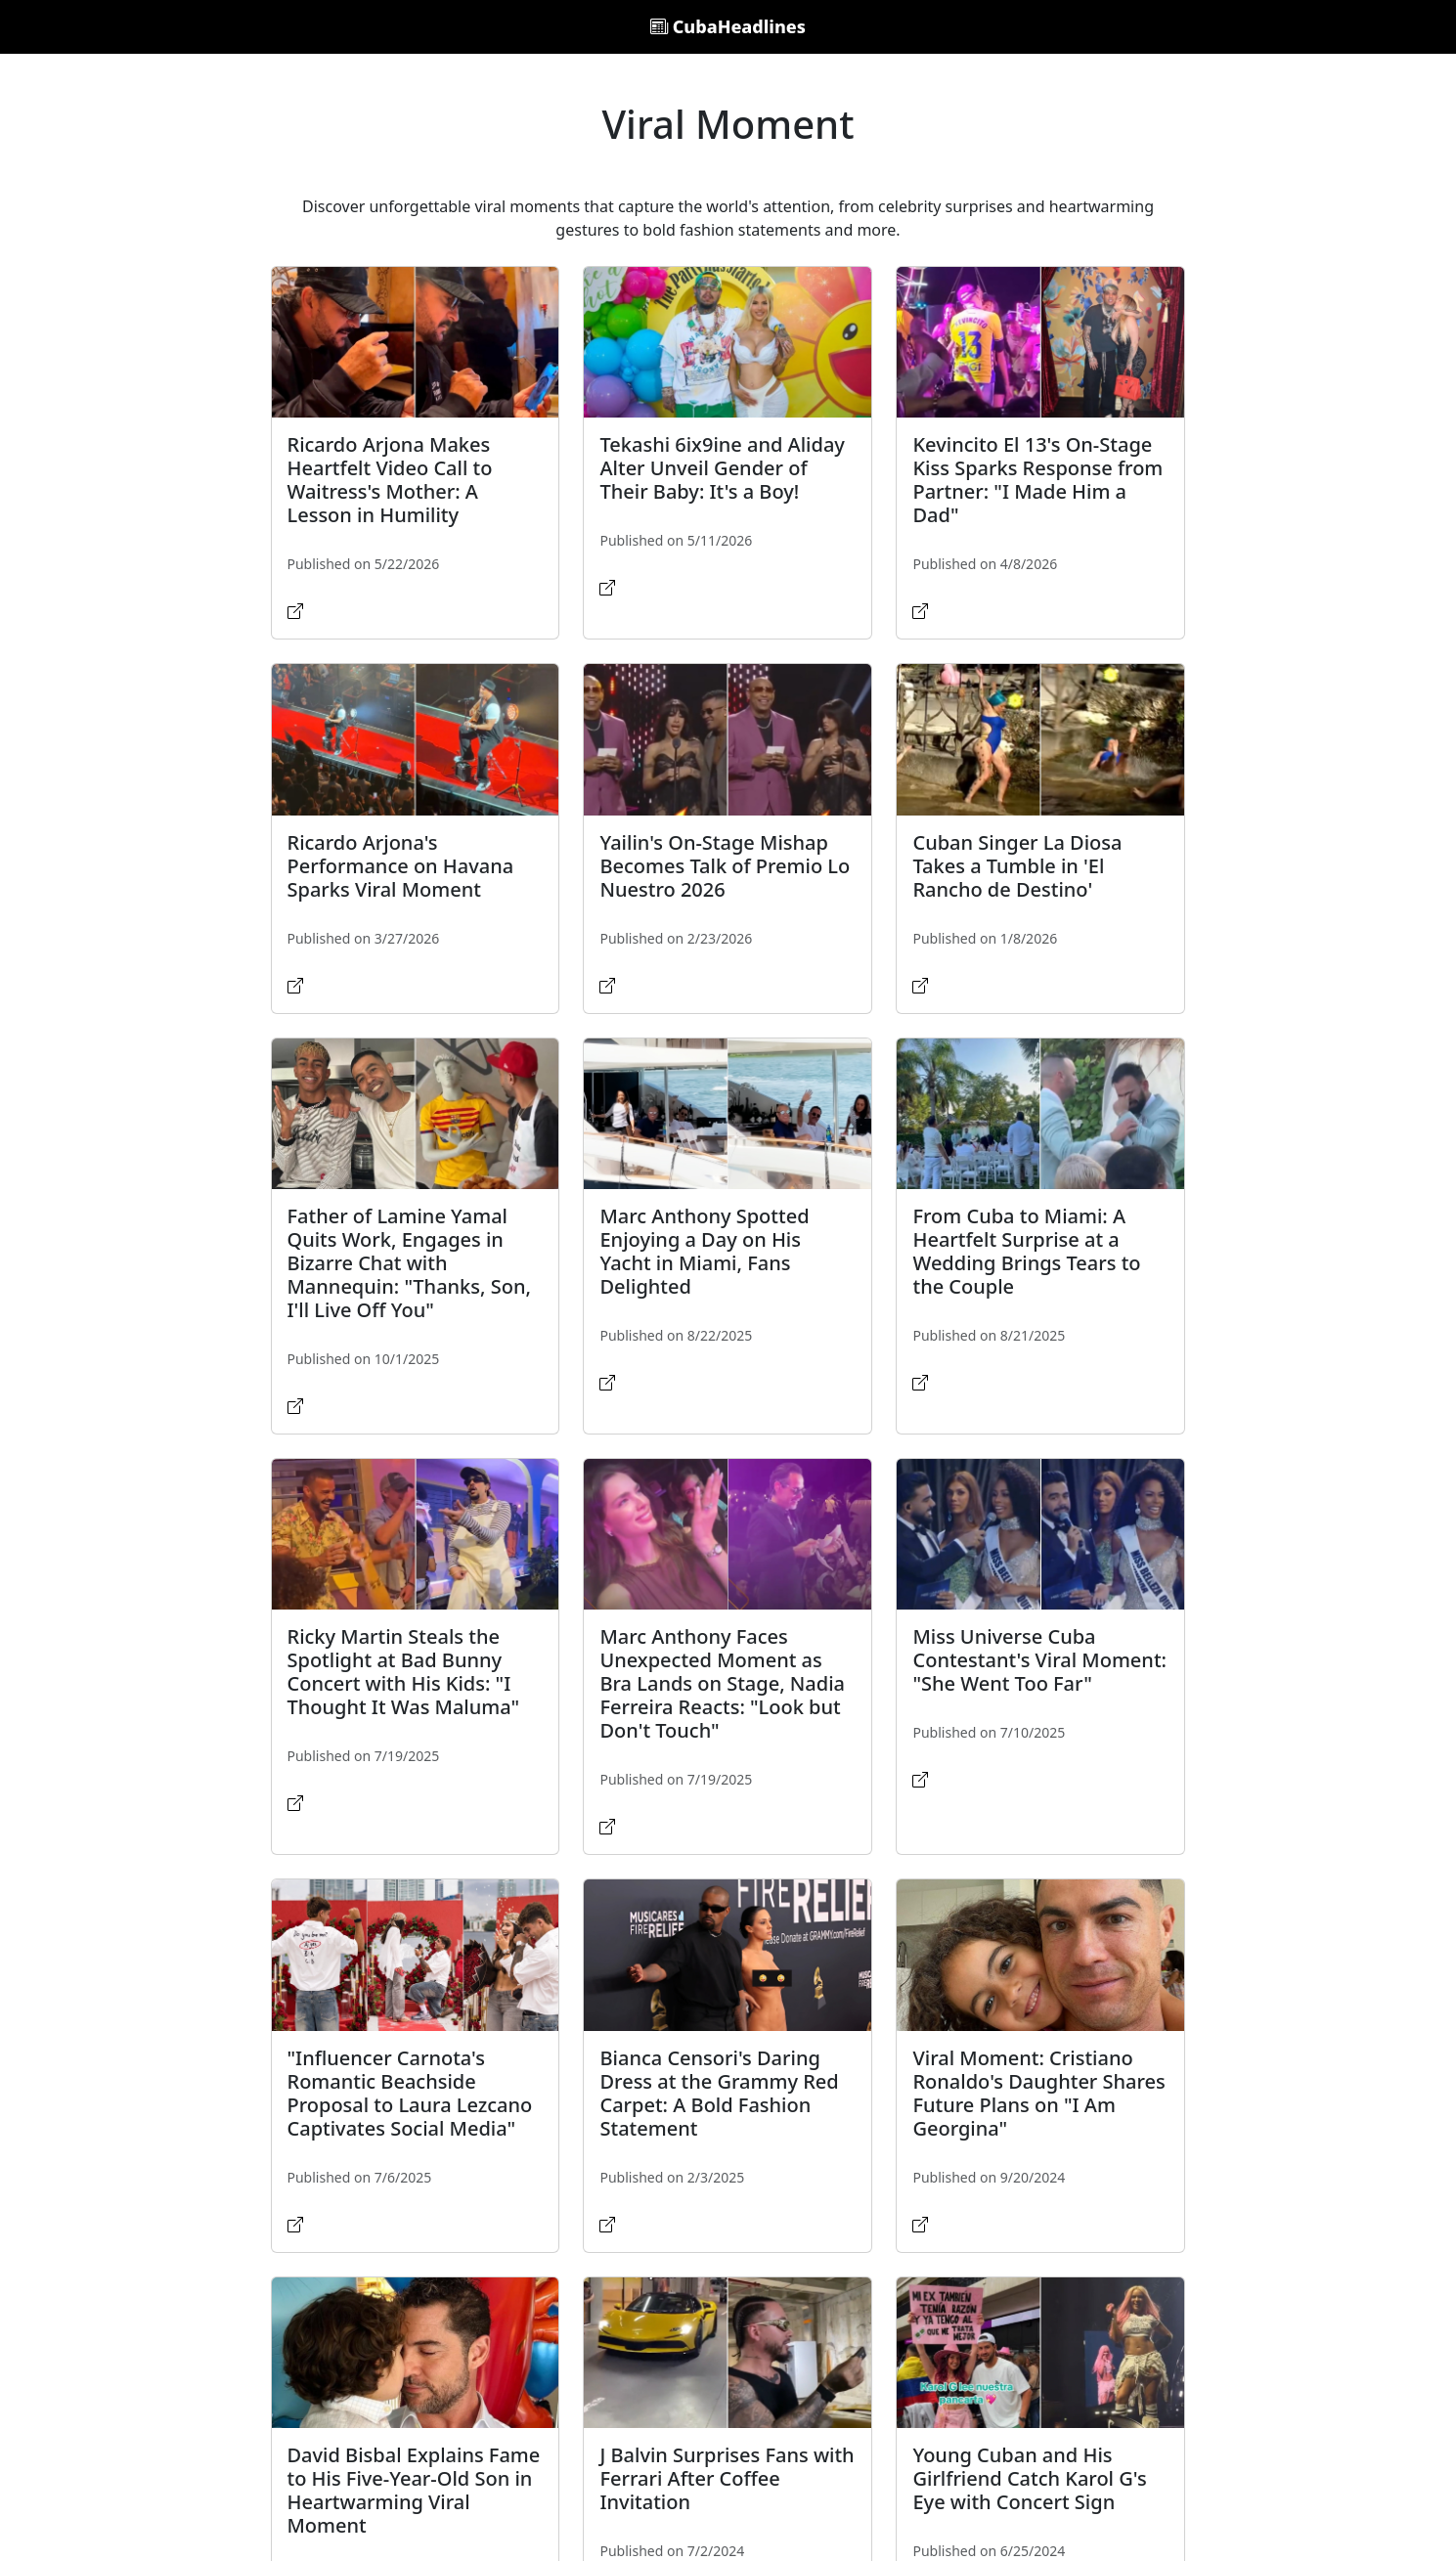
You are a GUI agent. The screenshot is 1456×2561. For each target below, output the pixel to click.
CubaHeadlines (728, 26)
